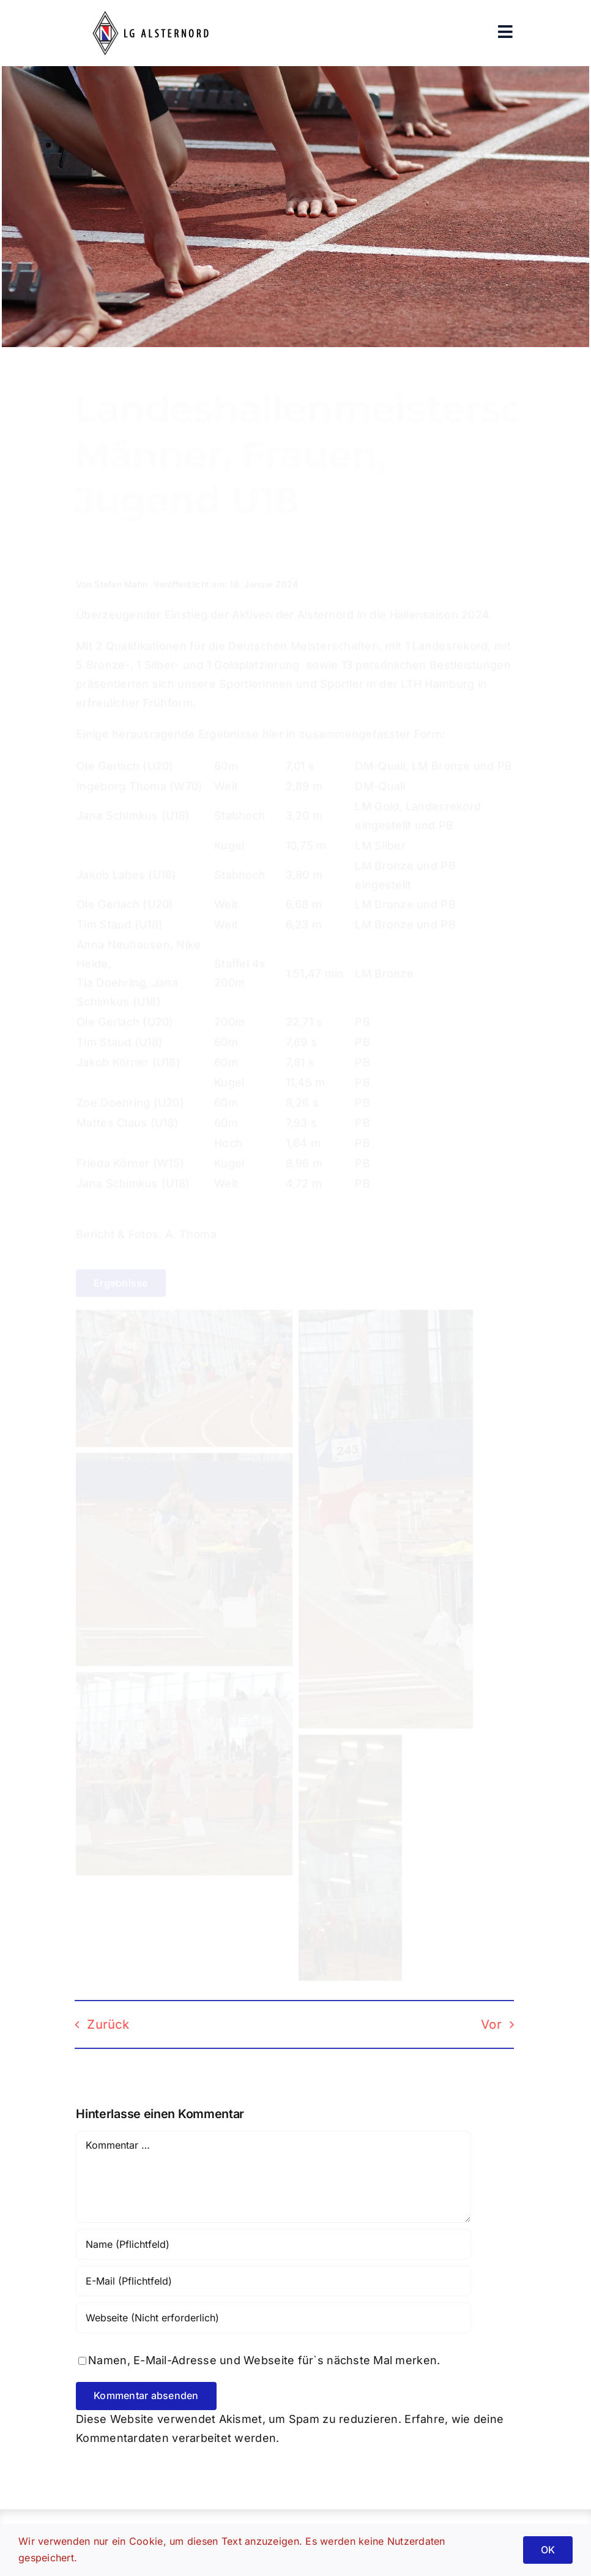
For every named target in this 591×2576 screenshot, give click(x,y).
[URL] (273, 2317)
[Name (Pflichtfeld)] (273, 2244)
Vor (482, 2024)
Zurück (99, 2024)
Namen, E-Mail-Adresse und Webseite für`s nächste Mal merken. (264, 2360)
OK (548, 2550)
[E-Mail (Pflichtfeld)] (273, 2281)
